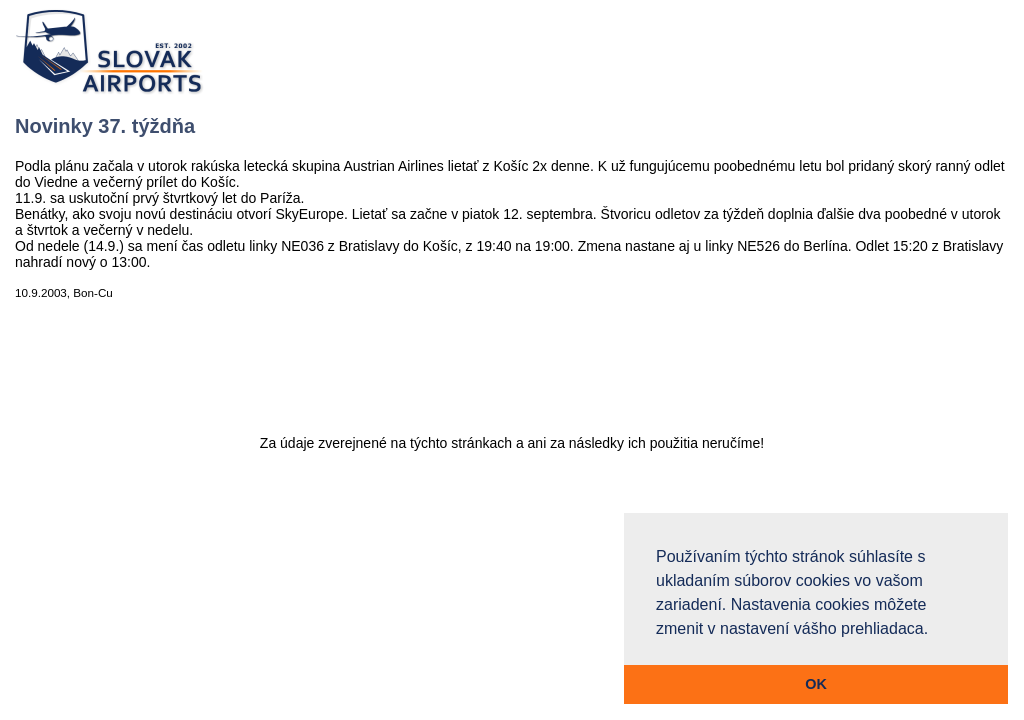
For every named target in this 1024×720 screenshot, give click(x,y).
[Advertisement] (512, 376)
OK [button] (816, 684)
